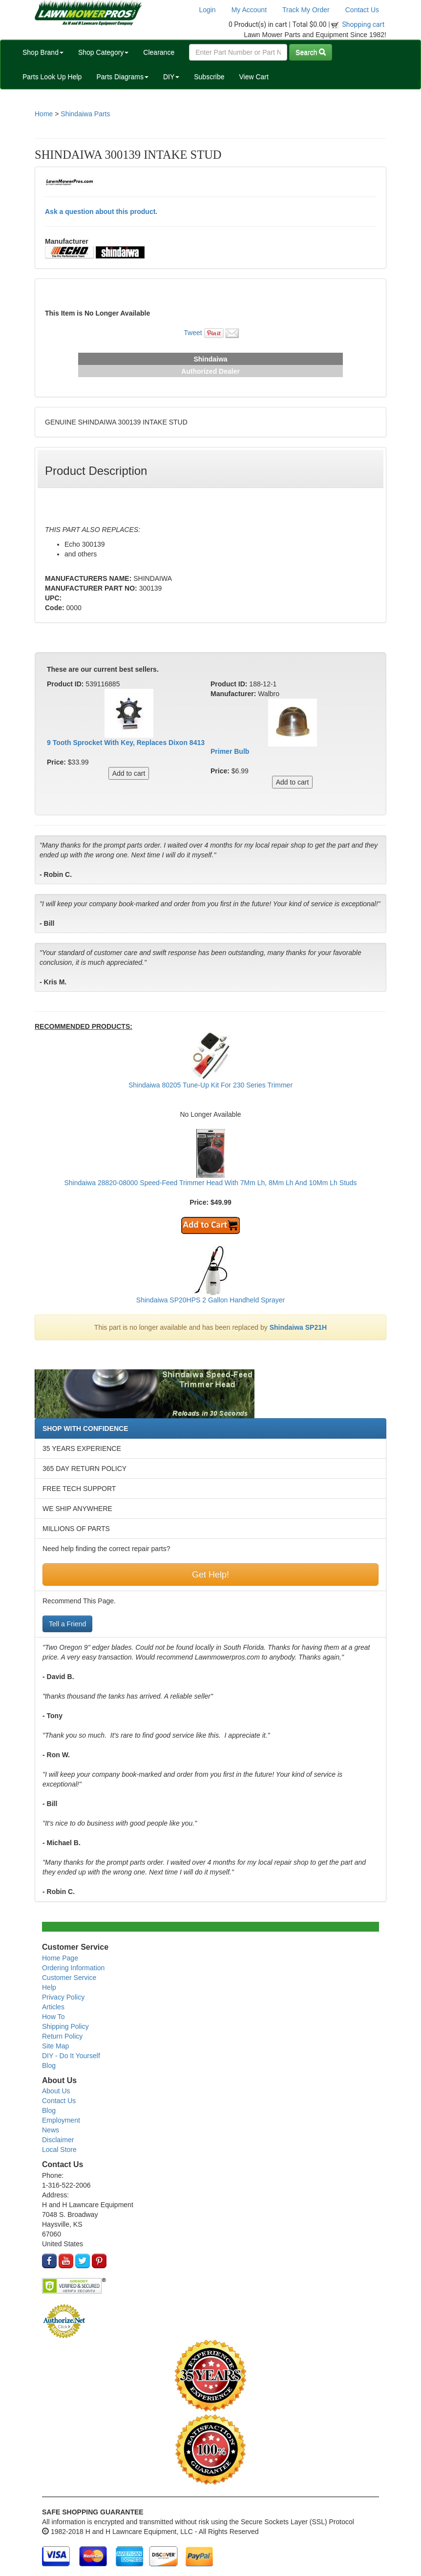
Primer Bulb (229, 751)
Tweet (193, 333)
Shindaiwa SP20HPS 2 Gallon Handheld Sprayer (210, 1300)
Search (310, 52)
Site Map (55, 2046)
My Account (249, 10)
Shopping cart (363, 24)
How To (53, 2017)
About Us (56, 2091)
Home (44, 114)
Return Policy (62, 2036)
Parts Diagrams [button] (122, 77)
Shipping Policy (65, 2026)
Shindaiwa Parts (85, 114)
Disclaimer (58, 2140)
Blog (49, 2065)
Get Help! (210, 1574)
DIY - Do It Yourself (71, 2056)
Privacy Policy (63, 1997)
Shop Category (103, 52)
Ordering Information (73, 1968)
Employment (61, 2120)
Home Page (60, 1958)
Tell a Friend (67, 1624)
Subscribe (209, 77)
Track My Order (306, 10)
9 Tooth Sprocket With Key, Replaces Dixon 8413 (126, 742)
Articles (53, 2007)
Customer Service (69, 1977)
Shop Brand (42, 52)
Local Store (59, 2149)
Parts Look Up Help (52, 77)
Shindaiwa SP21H (298, 1327)
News (50, 2130)
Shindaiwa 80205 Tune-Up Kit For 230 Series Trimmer (210, 1085)
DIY (171, 77)
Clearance (158, 52)
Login (207, 10)
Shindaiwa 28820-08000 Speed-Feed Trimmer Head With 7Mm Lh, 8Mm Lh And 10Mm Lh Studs (210, 1183)
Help (49, 1987)
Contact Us (362, 10)
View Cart (253, 77)
